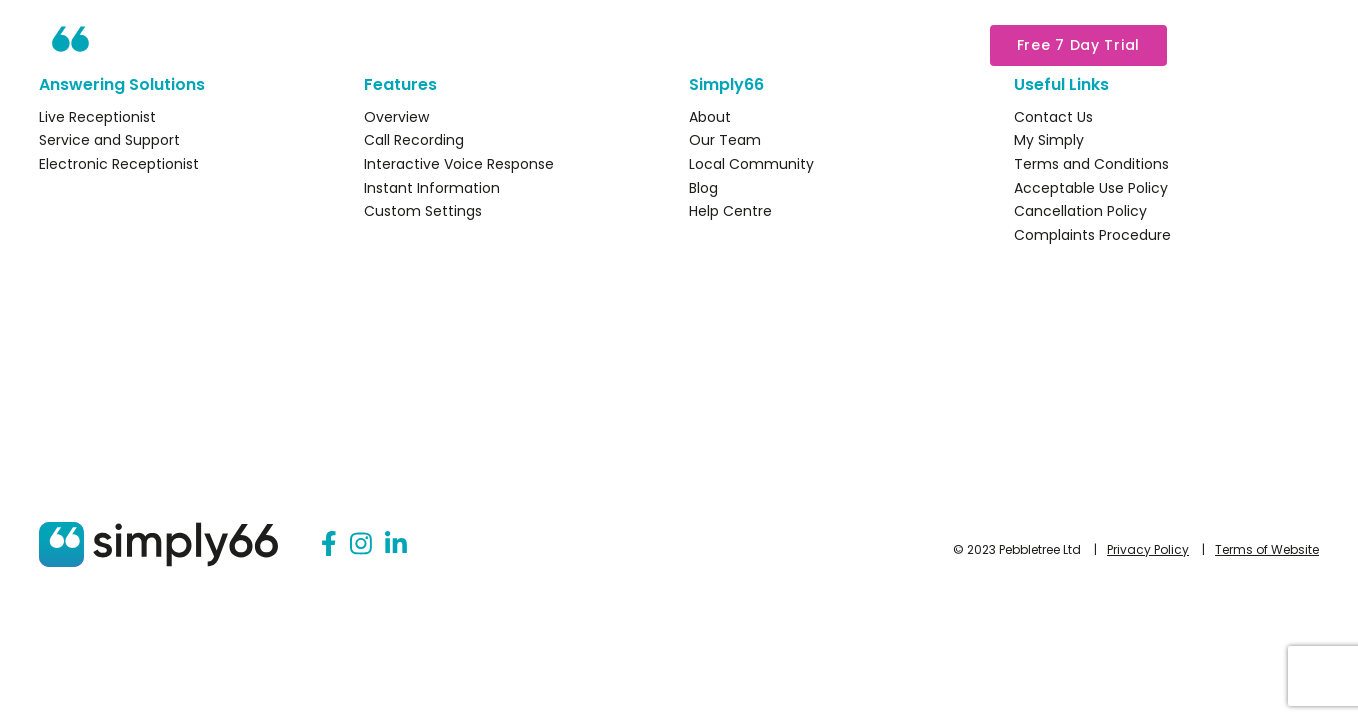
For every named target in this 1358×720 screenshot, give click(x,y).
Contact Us (1053, 117)
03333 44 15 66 (1252, 44)
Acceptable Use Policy (1091, 188)
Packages (681, 45)
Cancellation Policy (1080, 211)
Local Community (751, 164)
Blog (703, 188)
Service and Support (109, 140)
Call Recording (414, 140)
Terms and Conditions (1091, 164)
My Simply (905, 45)
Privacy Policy (1148, 549)
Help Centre (730, 211)
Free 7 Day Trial (1078, 45)
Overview (396, 117)
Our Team (725, 140)
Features (559, 45)
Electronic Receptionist (119, 164)
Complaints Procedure (1092, 235)
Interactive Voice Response (459, 164)
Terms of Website (1267, 549)
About (793, 45)
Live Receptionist (97, 117)
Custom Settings (423, 211)
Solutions (439, 45)
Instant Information (432, 188)
